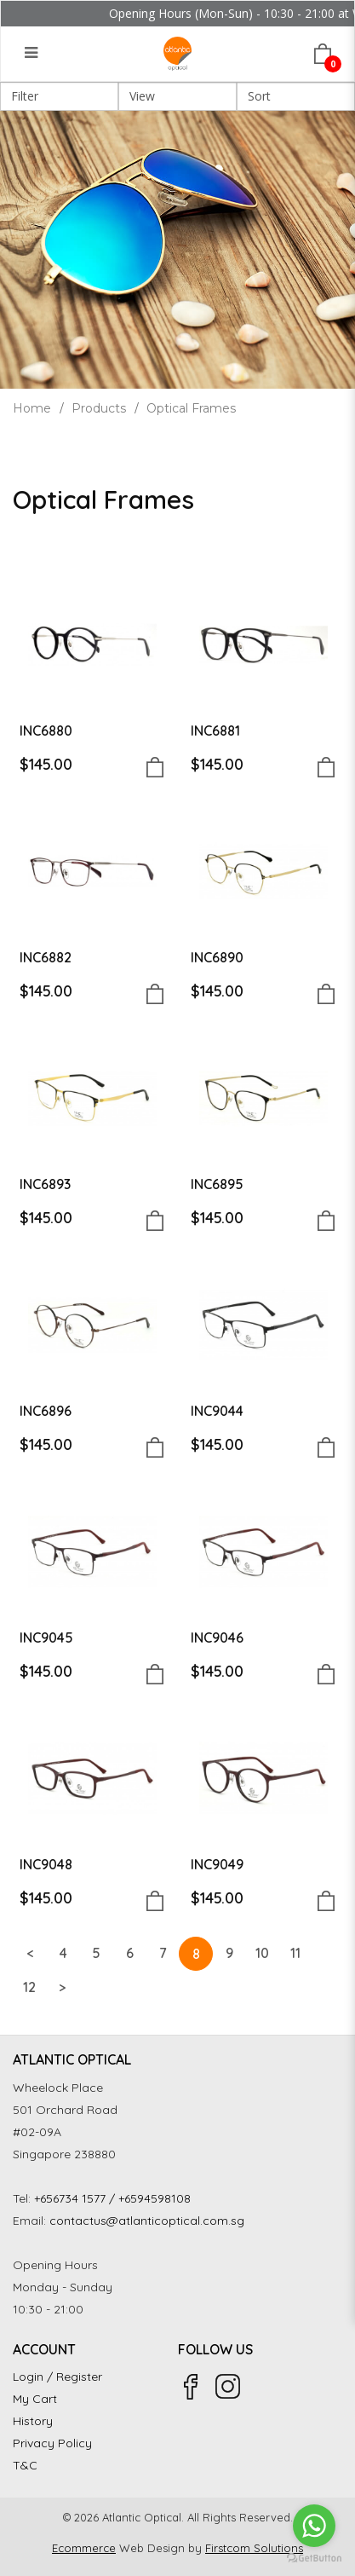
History (33, 2421)
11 (295, 1952)
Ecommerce (84, 2548)
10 (262, 1952)
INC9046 (217, 1637)
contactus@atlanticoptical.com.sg (146, 2220)
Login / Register (57, 2376)
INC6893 (45, 1184)
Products (99, 408)
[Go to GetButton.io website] (314, 2558)
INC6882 (46, 957)
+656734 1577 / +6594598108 (112, 2198)
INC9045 (46, 1637)
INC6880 (46, 730)
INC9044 (217, 1410)
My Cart (35, 2398)
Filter (24, 96)
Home (32, 408)
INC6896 (46, 1410)
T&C (25, 2465)
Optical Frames (191, 408)
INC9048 (46, 1864)
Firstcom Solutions (254, 2548)
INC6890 (217, 957)
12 (29, 1987)
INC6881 (215, 730)
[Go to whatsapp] (314, 2525)
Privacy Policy (52, 2443)
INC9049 (217, 1864)
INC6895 (217, 1184)
